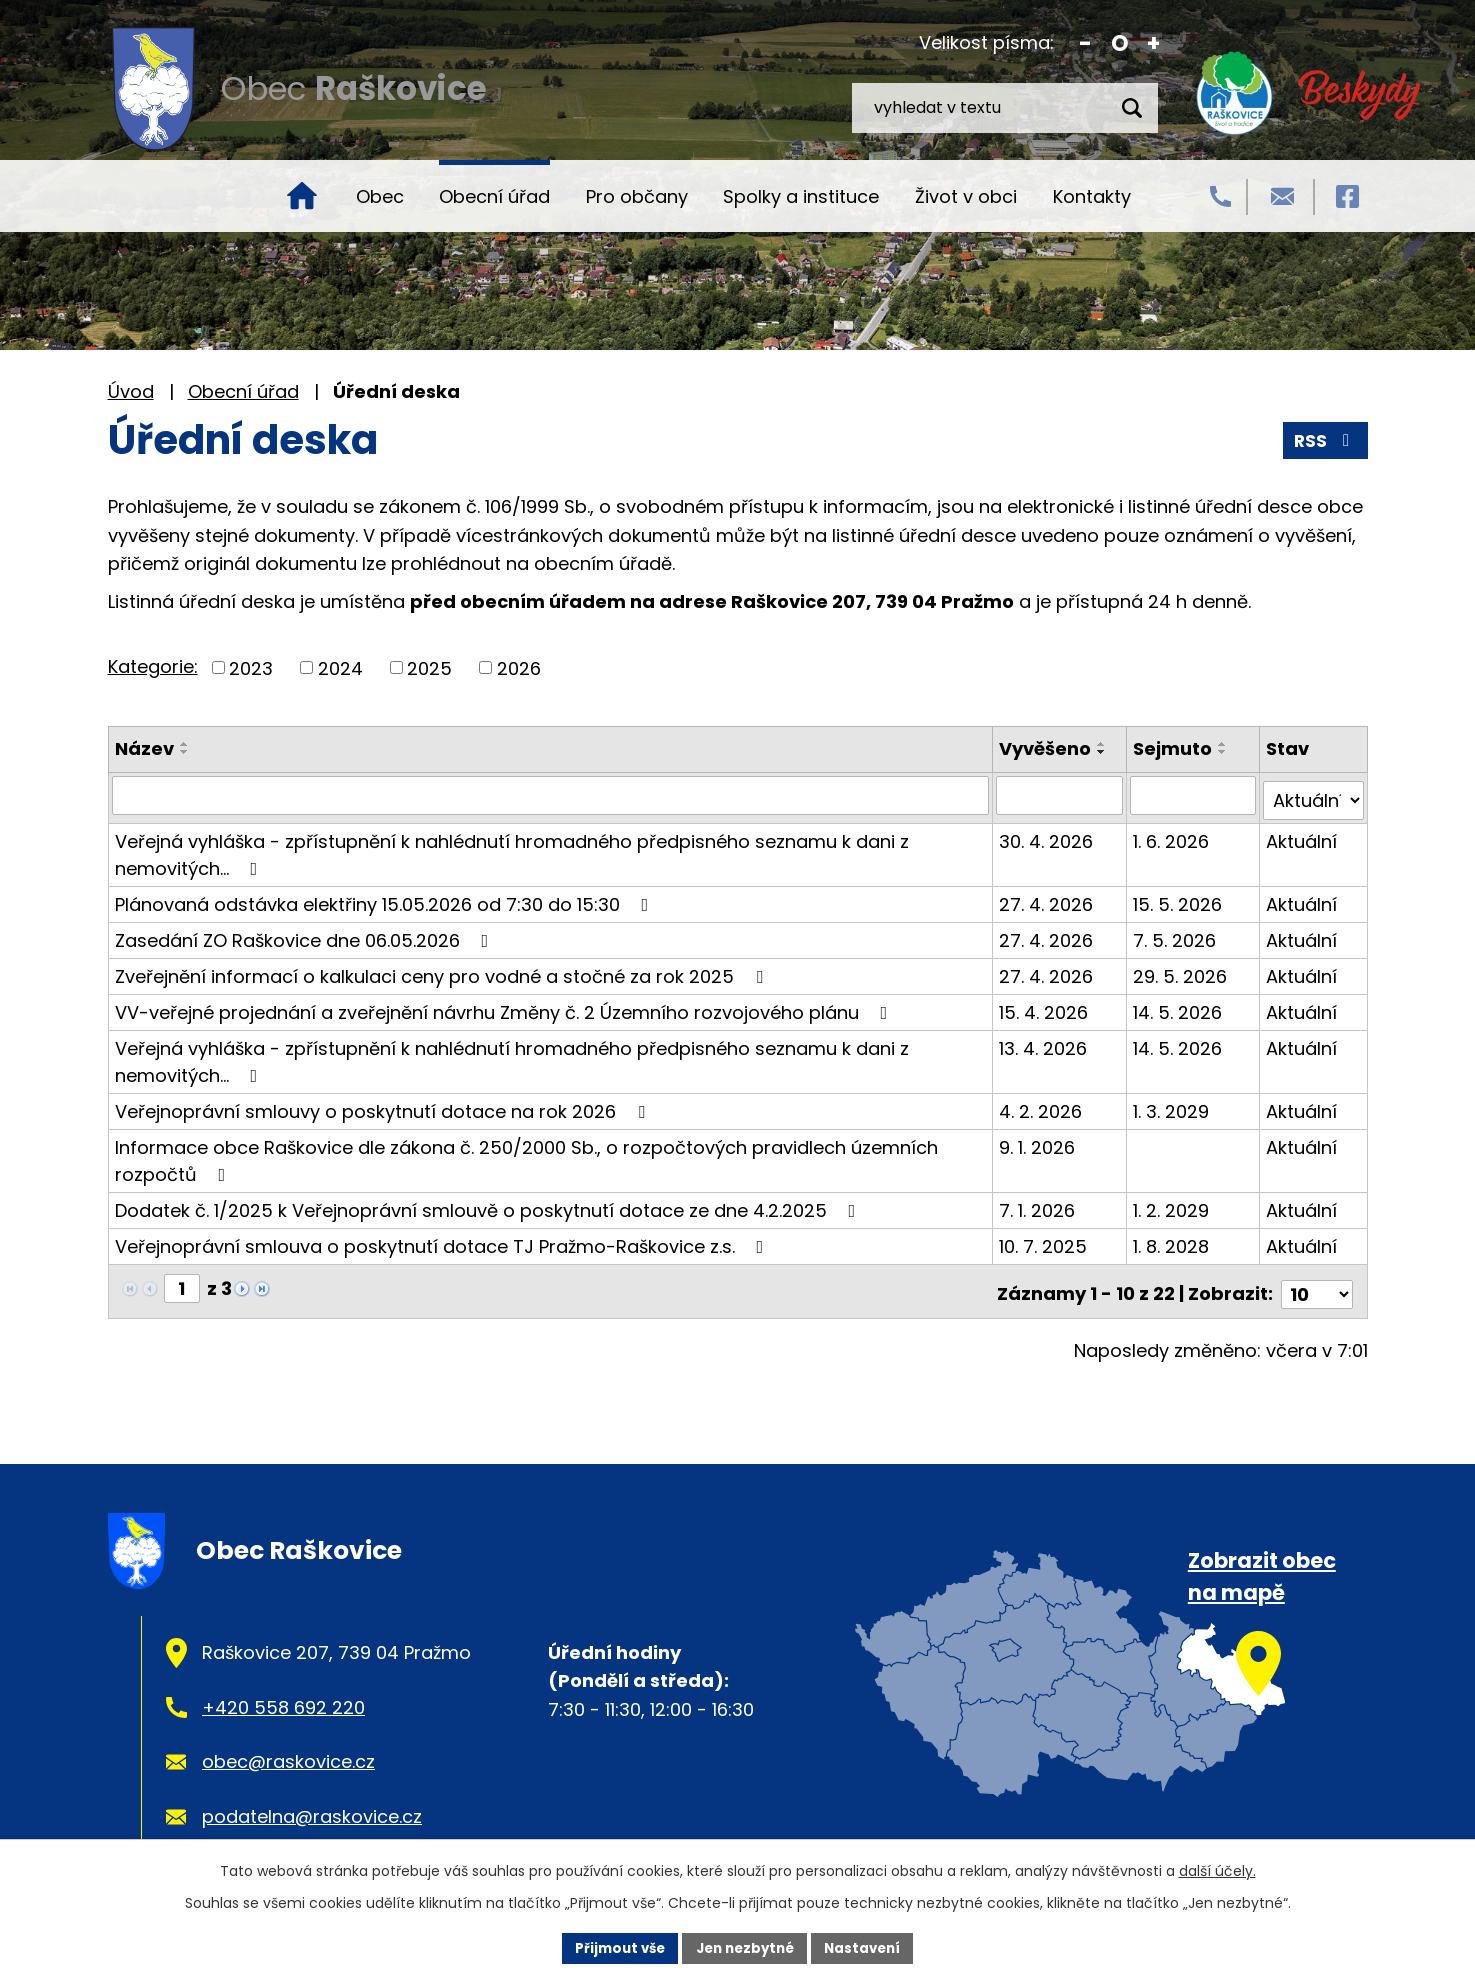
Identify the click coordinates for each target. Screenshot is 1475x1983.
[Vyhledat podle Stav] (1314, 795)
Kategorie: (153, 666)
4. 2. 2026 (1043, 1105)
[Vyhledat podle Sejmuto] (1194, 795)
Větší (1153, 43)
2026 (519, 667)
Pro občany (637, 196)
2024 (340, 667)
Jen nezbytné (745, 1947)
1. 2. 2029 (1173, 1204)
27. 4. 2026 (1049, 898)
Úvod (302, 196)
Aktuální (1302, 835)
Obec (380, 196)
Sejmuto (1174, 748)
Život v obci (966, 196)
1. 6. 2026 (1173, 835)
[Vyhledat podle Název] (552, 795)
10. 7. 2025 (1046, 1240)
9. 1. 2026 (1040, 1141)
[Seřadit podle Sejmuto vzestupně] (1225, 744)
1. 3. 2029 (1173, 1105)
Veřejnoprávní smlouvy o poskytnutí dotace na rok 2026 (384, 1105)
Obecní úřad (494, 196)
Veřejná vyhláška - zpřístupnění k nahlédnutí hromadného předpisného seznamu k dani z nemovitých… (512, 849)
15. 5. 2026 (1179, 898)
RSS (1324, 440)
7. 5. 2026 (1176, 934)
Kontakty (1092, 196)
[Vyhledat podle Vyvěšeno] (1062, 795)
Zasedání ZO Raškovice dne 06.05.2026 (306, 934)
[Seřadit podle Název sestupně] (185, 752)
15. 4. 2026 (1046, 1006)
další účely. (1217, 1869)
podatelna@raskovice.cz (312, 1805)
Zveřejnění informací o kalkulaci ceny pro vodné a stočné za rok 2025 (443, 970)
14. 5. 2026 (1179, 1006)
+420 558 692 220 (283, 1695)
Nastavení (870, 1947)
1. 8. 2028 (1173, 1240)
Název (144, 748)
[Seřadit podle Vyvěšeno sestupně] (1105, 752)
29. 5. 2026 (1182, 970)
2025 (429, 667)
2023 (251, 667)
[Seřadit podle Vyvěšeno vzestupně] (1105, 744)
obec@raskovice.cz (288, 1750)
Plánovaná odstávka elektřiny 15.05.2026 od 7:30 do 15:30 (386, 898)
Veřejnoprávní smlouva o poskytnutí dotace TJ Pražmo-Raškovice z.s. (443, 1240)
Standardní (1119, 43)
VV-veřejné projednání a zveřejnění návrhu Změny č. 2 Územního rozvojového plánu (505, 1006)
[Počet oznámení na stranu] (1317, 1282)
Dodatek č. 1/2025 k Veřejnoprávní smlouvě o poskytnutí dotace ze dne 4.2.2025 (489, 1204)
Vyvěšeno (1048, 748)
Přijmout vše (613, 1947)
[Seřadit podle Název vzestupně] (185, 744)
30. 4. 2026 (1049, 835)
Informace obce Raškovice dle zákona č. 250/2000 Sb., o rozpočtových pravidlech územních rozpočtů (526, 1155)
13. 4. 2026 (1046, 1042)
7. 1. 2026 (1040, 1204)
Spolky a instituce (801, 196)
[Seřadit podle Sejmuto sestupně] (1225, 752)
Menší (1085, 43)
